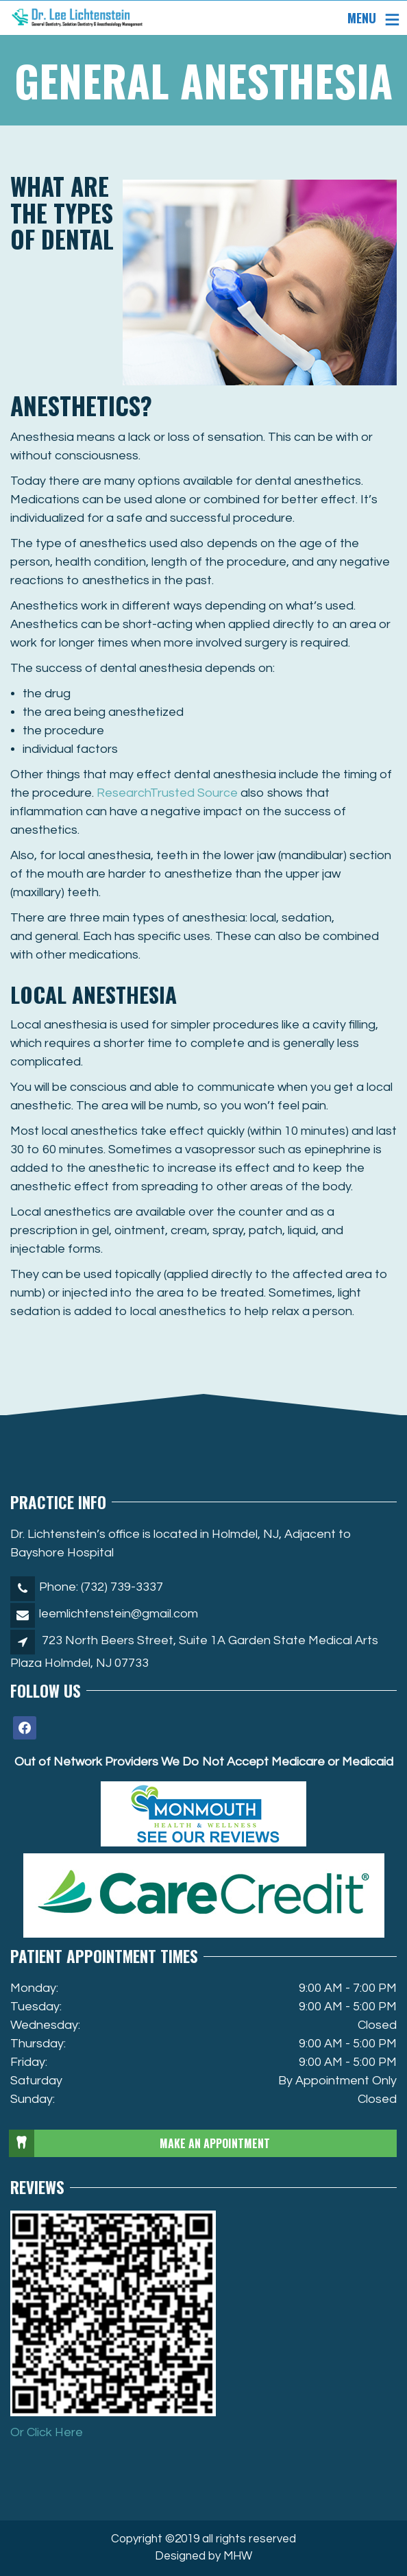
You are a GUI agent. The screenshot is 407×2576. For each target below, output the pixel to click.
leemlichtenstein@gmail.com (118, 1613)
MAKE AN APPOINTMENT (140, 2143)
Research (167, 792)
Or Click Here (46, 2432)
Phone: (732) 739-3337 (101, 1586)
